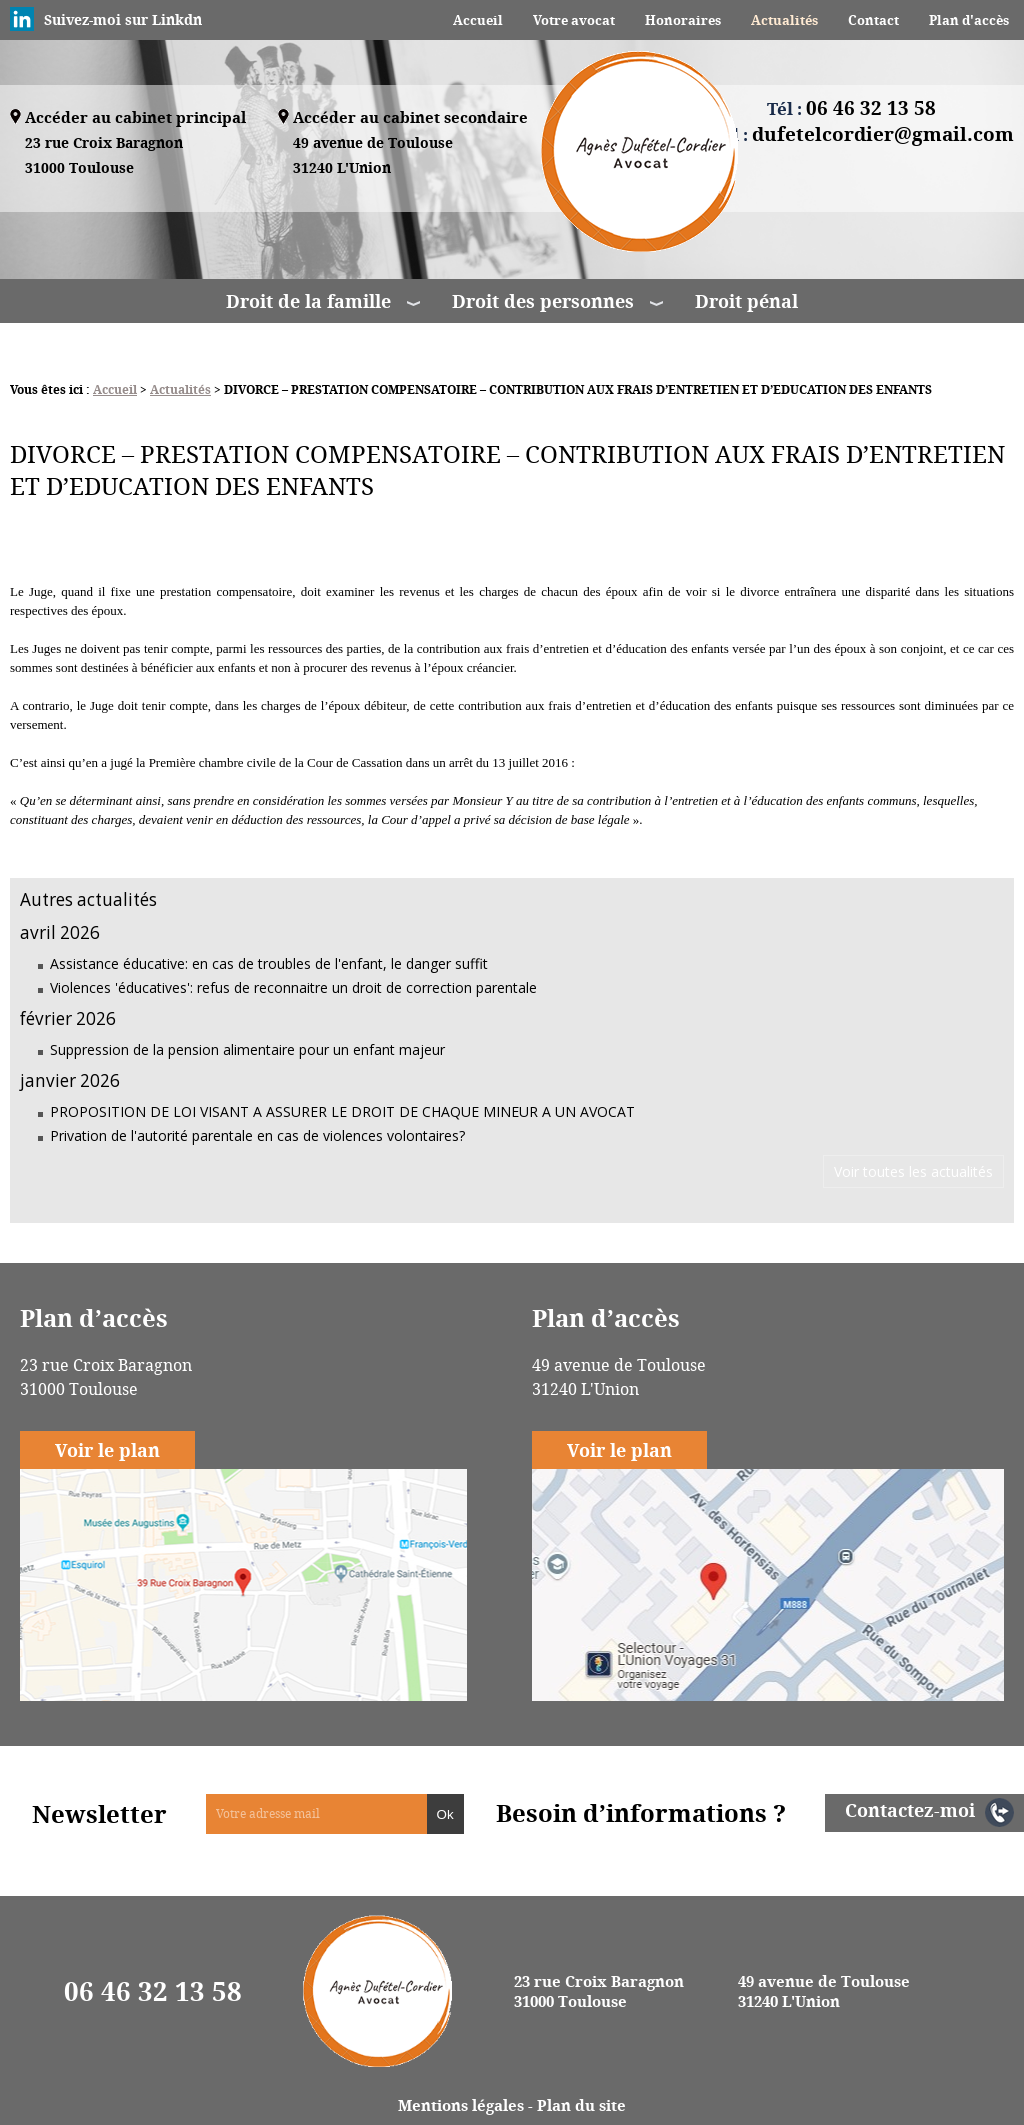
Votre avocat (574, 20)
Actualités (784, 20)
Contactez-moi (910, 1810)
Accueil (478, 20)
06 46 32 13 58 (153, 1991)
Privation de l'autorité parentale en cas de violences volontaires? (257, 1135)
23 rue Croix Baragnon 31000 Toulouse (599, 1991)
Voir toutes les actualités (913, 1171)
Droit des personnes (543, 301)
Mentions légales (461, 2105)
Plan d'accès (969, 20)
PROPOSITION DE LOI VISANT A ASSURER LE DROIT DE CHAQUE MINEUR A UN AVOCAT (342, 1111)
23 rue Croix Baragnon (104, 156)
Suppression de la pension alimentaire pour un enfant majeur (247, 1049)
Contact (873, 20)
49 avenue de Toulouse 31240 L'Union (824, 1991)
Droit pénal (746, 301)
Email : (851, 134)
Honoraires (683, 20)
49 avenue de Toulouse (373, 156)
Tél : (851, 108)
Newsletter (99, 1814)
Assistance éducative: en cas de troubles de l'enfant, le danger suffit (269, 963)
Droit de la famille (308, 301)
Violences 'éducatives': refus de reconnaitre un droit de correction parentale (293, 987)
